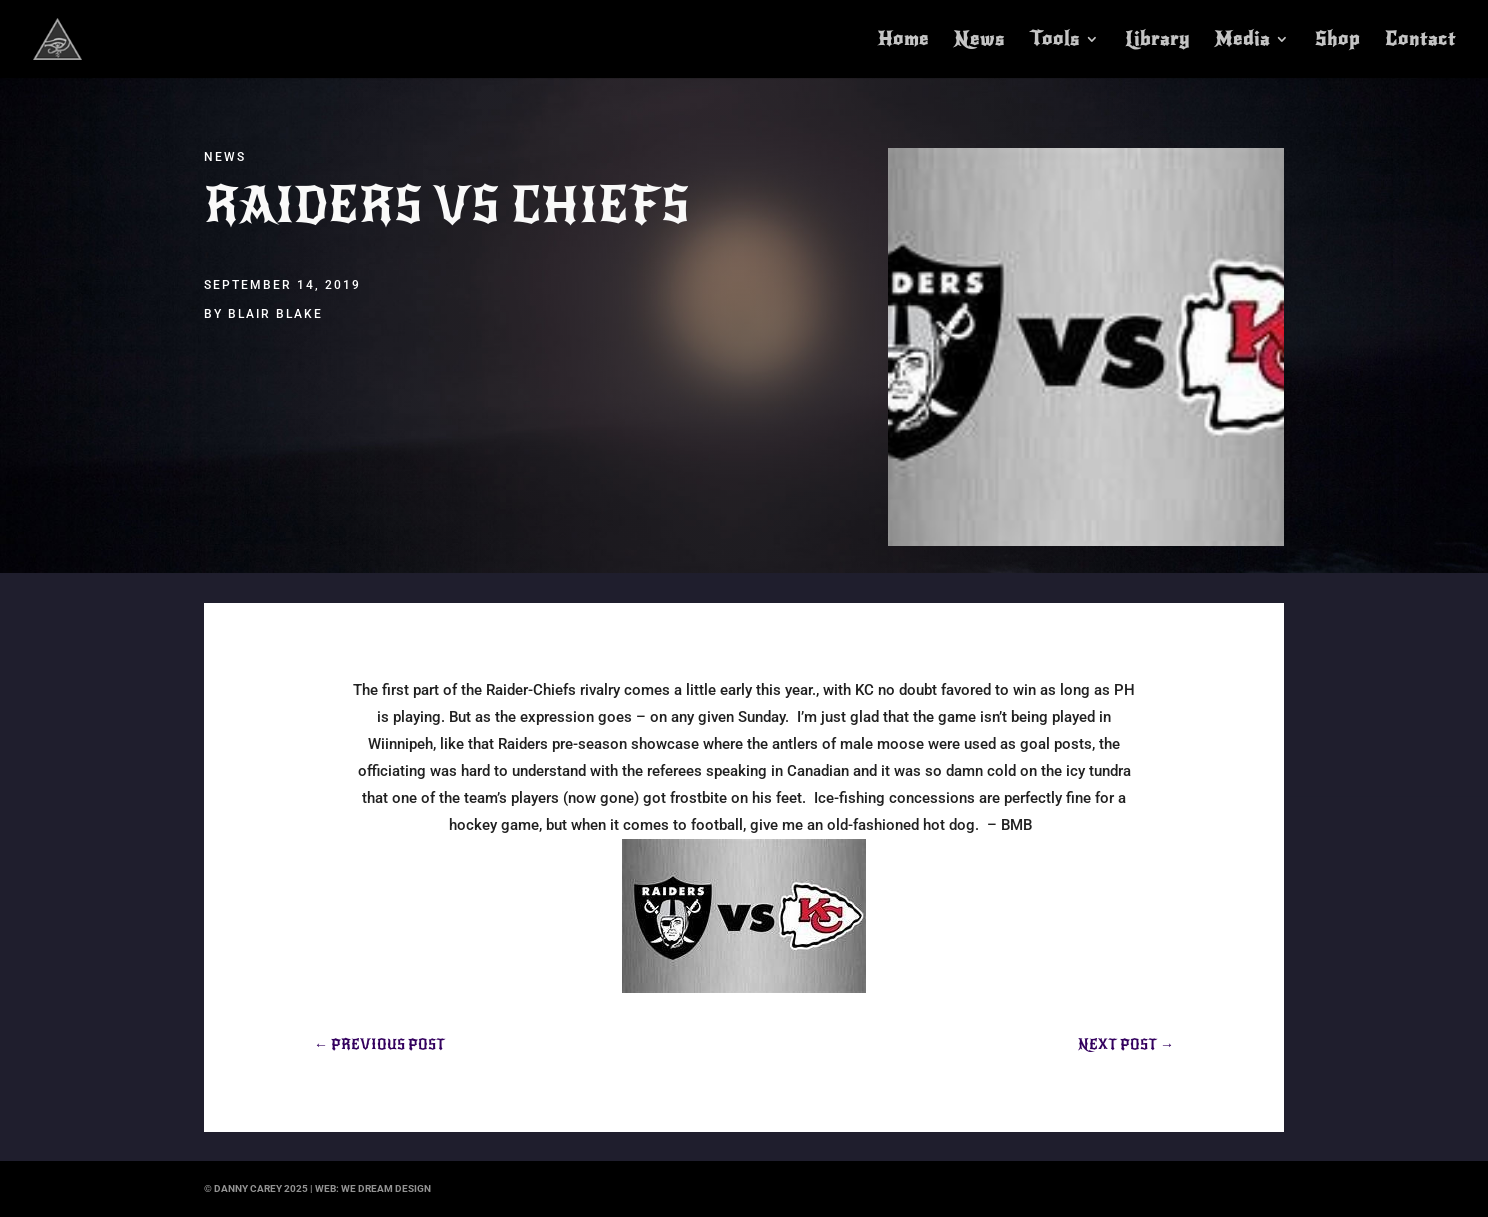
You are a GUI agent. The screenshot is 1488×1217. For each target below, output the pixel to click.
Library (1157, 41)
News (979, 41)
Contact (1420, 41)
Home (903, 41)
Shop (1337, 41)
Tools (1055, 41)
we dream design (386, 1188)
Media (1242, 41)
